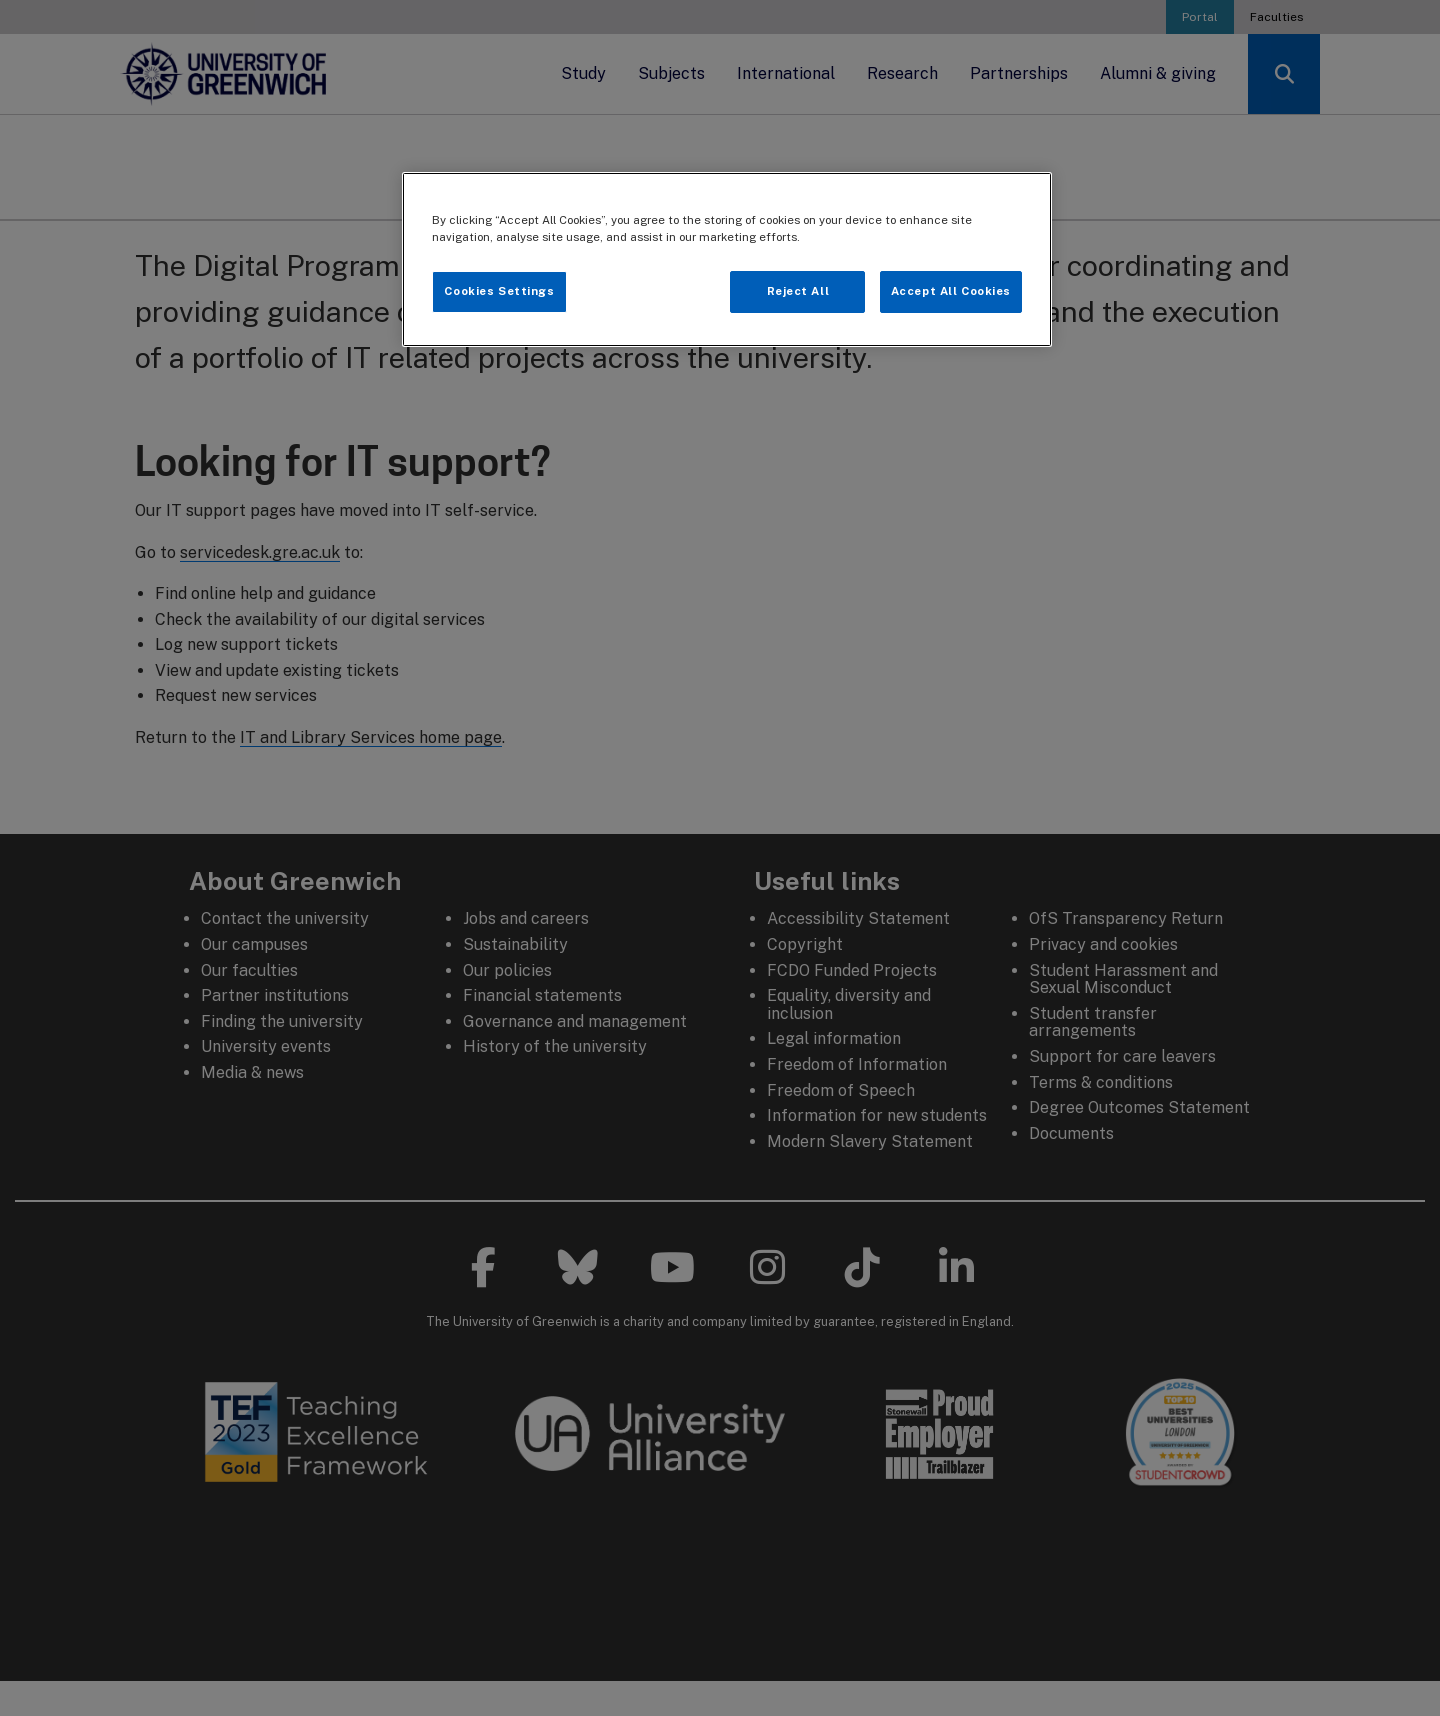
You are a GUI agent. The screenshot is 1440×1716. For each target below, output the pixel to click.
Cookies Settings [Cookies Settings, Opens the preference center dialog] (499, 291)
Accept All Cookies (951, 291)
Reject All (798, 291)
